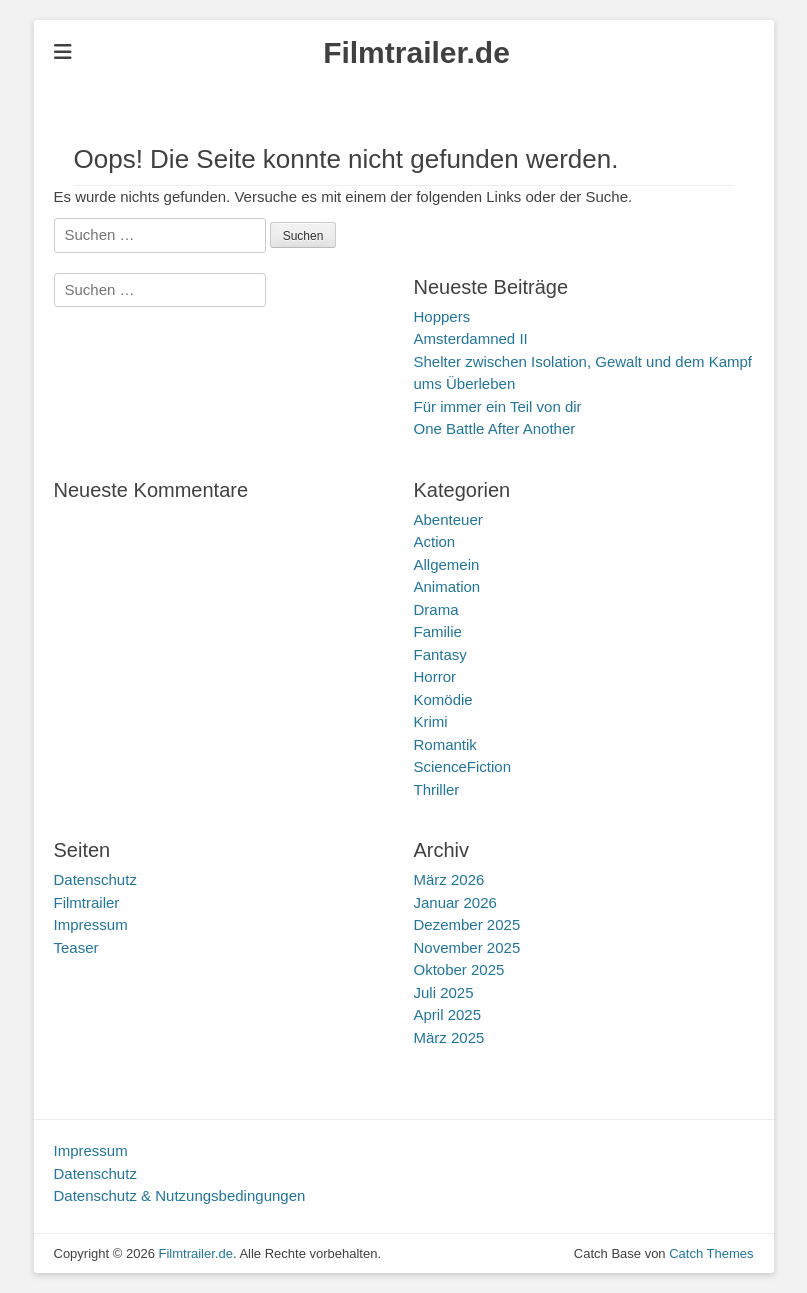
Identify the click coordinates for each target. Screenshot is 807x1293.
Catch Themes (711, 1253)
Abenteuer (448, 519)
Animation (447, 586)
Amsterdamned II (471, 338)
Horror (435, 676)
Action (435, 541)
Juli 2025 (444, 992)
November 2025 (467, 947)
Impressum (91, 924)
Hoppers (442, 316)
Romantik (445, 744)
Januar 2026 (455, 902)
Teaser (76, 947)
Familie (438, 631)
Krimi (431, 721)
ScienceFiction (463, 766)
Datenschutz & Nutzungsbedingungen (180, 1195)
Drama (436, 609)
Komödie (443, 699)
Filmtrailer (87, 902)
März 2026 (449, 879)
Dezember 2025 (467, 924)
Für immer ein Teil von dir (498, 406)
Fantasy (440, 654)
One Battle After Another (495, 428)
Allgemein (447, 564)
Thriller (437, 789)
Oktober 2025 (459, 969)
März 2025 (449, 1037)
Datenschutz (95, 879)
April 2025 (448, 1014)
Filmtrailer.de (416, 52)
